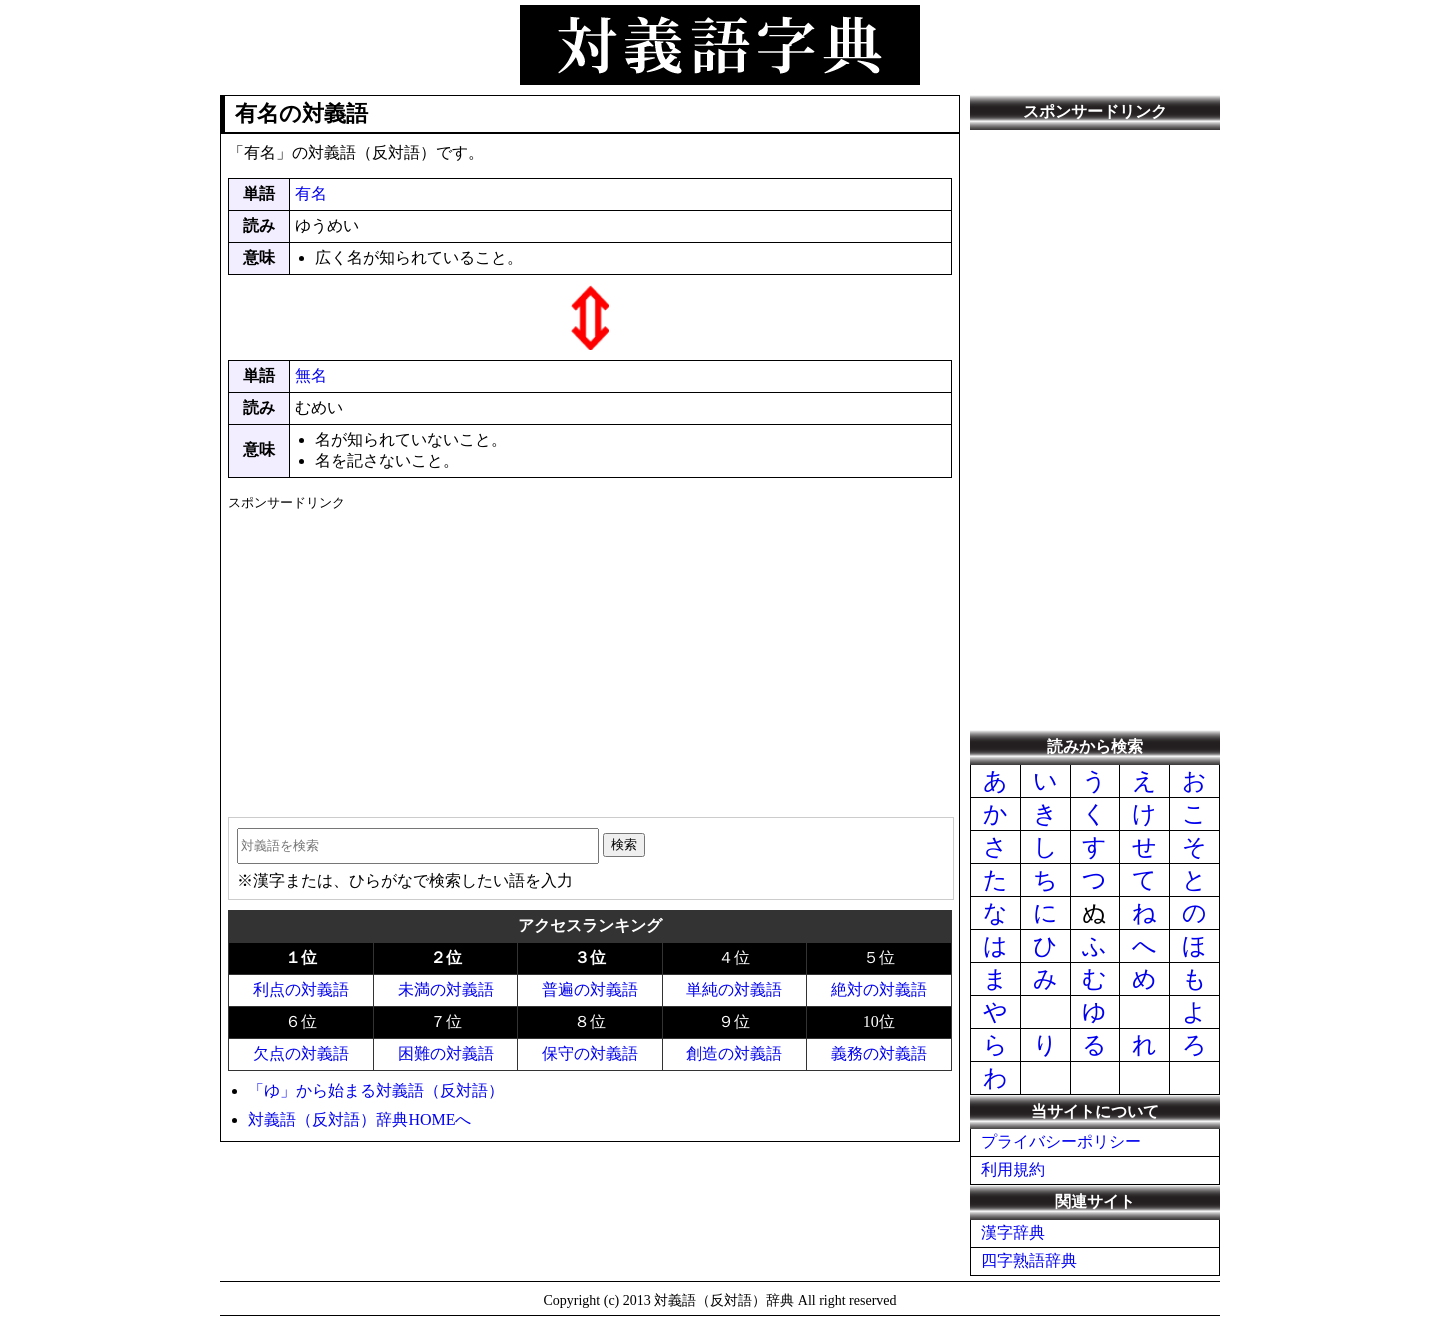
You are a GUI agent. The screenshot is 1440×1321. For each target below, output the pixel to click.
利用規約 (1013, 1169)
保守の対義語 (590, 1053)
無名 (311, 375)
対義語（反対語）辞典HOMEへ (359, 1119)
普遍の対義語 (590, 989)
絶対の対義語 (879, 989)
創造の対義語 (734, 1053)
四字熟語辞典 (1029, 1260)
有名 (311, 193)
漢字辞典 (1013, 1232)
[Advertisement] (589, 657)
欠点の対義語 (301, 1053)
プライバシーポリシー (1061, 1141)
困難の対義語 (446, 1053)
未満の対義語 (446, 989)
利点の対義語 (301, 989)
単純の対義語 (734, 989)
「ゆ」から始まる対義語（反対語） (376, 1090)
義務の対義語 (879, 1053)
